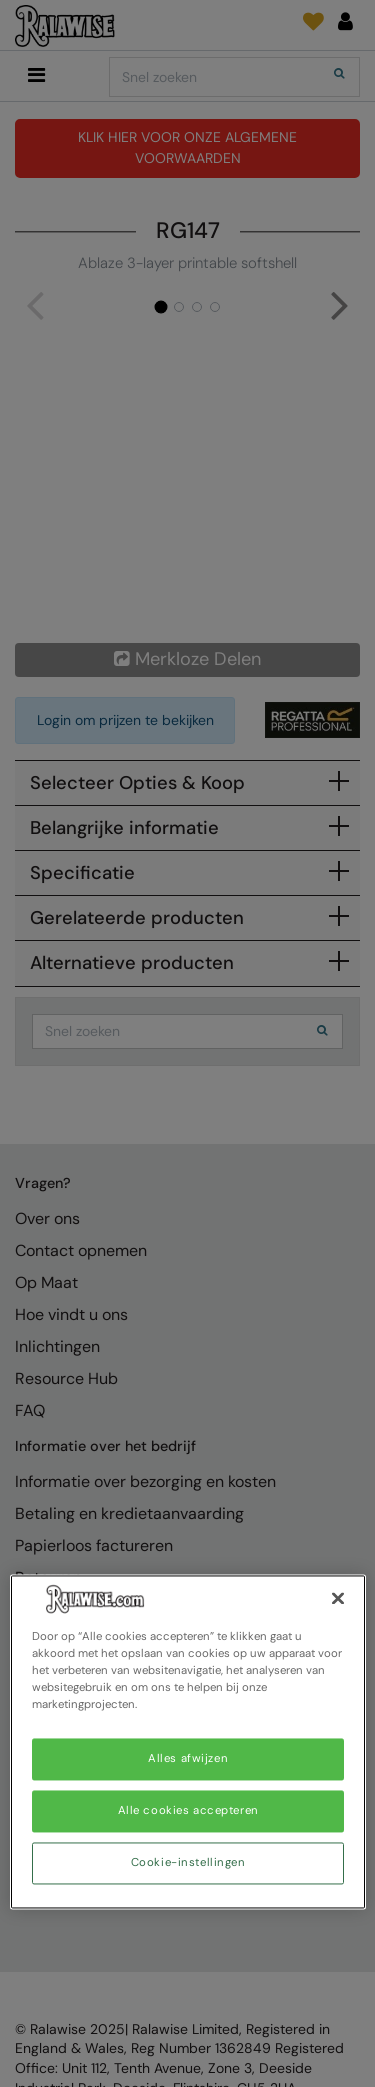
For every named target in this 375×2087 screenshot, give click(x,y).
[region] (188, 1741)
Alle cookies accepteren (188, 1811)
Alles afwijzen (188, 1759)
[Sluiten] (338, 1598)
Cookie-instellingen (188, 1863)
